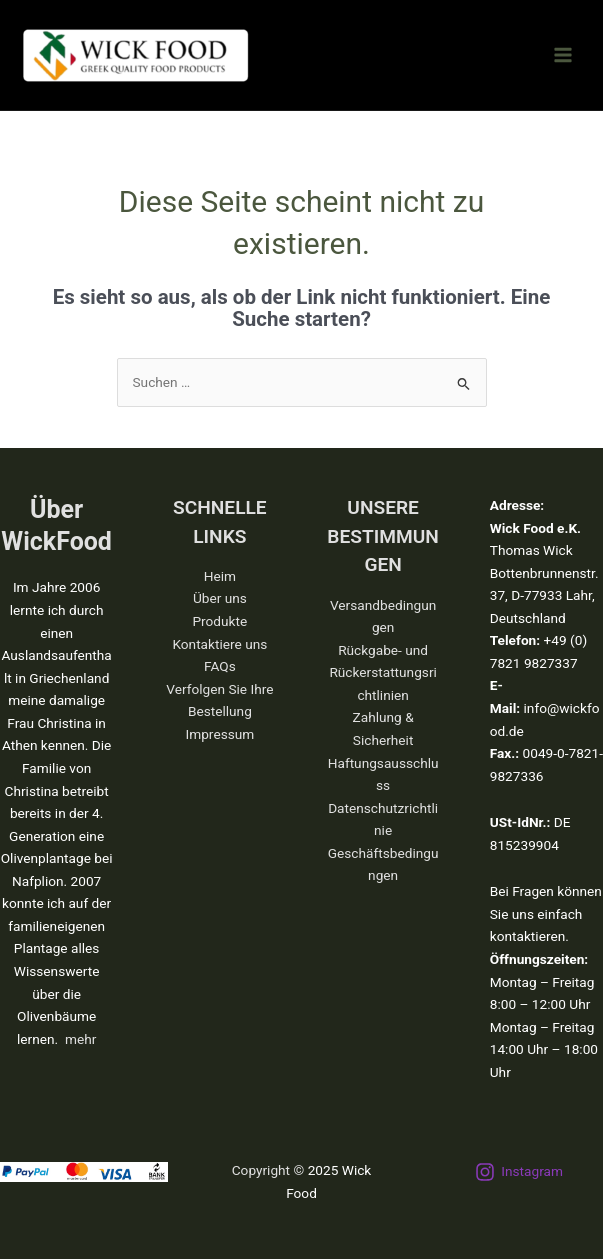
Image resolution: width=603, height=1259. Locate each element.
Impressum (219, 734)
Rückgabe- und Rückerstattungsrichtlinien (383, 672)
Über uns (220, 598)
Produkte (219, 621)
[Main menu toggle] (563, 55)
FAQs (220, 666)
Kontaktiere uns (219, 644)
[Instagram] (519, 1172)
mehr (80, 1039)
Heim (220, 576)
